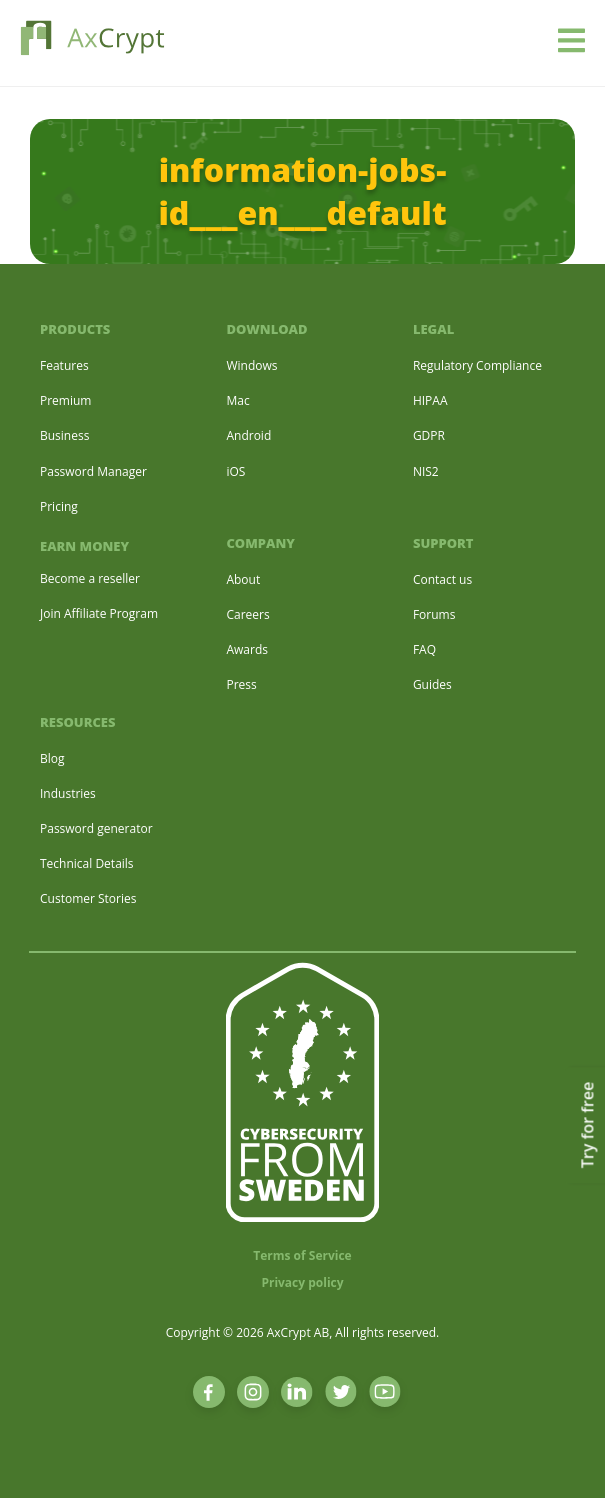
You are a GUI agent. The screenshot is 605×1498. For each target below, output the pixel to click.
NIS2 (426, 471)
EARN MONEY (84, 546)
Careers (247, 614)
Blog (52, 758)
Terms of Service (302, 1255)
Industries (68, 793)
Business (64, 435)
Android (248, 435)
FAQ (424, 649)
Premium (65, 400)
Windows (251, 365)
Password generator (96, 828)
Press (241, 684)
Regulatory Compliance (477, 365)
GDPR (429, 435)
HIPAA (430, 400)
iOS (235, 471)
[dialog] (567, 1458)
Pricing (59, 506)
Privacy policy (302, 1282)
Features (64, 365)
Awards (247, 649)
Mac (237, 400)
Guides (432, 684)
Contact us (442, 579)
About (243, 579)
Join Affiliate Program (99, 613)
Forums (434, 614)
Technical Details (87, 863)
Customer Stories (88, 898)
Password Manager (93, 471)
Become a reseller (90, 578)
